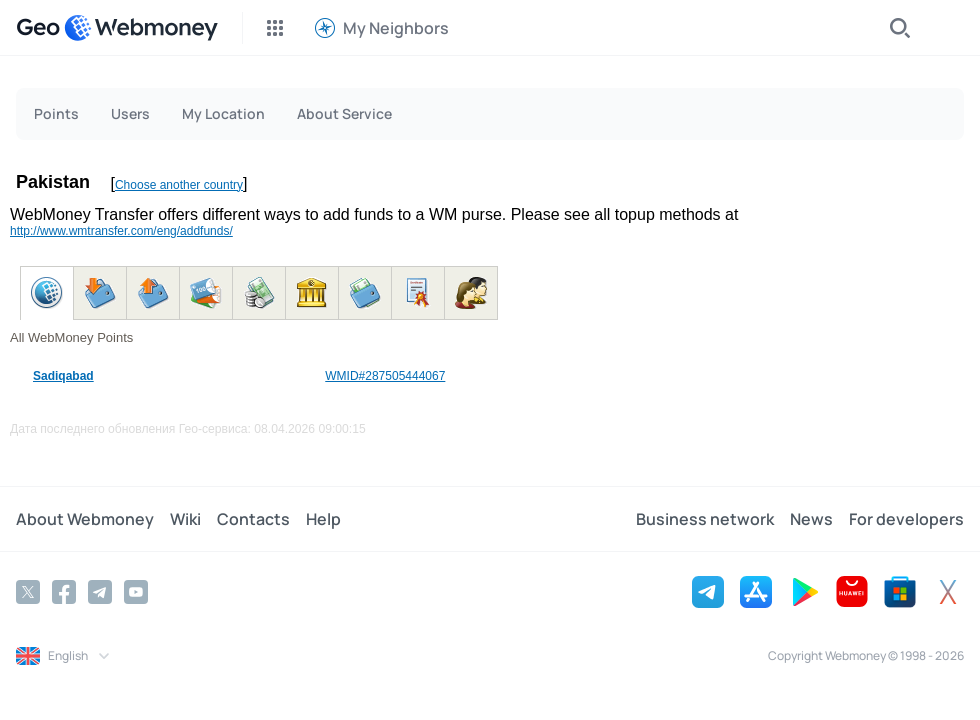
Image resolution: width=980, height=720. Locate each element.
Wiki (185, 519)
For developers (906, 519)
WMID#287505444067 (385, 376)
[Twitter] (28, 592)
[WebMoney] (141, 28)
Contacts (253, 519)
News (811, 519)
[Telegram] (100, 592)
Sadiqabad (63, 376)
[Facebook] (64, 592)
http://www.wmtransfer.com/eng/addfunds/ (121, 231)
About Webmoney (85, 519)
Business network (705, 519)
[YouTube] (136, 592)
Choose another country (179, 185)
